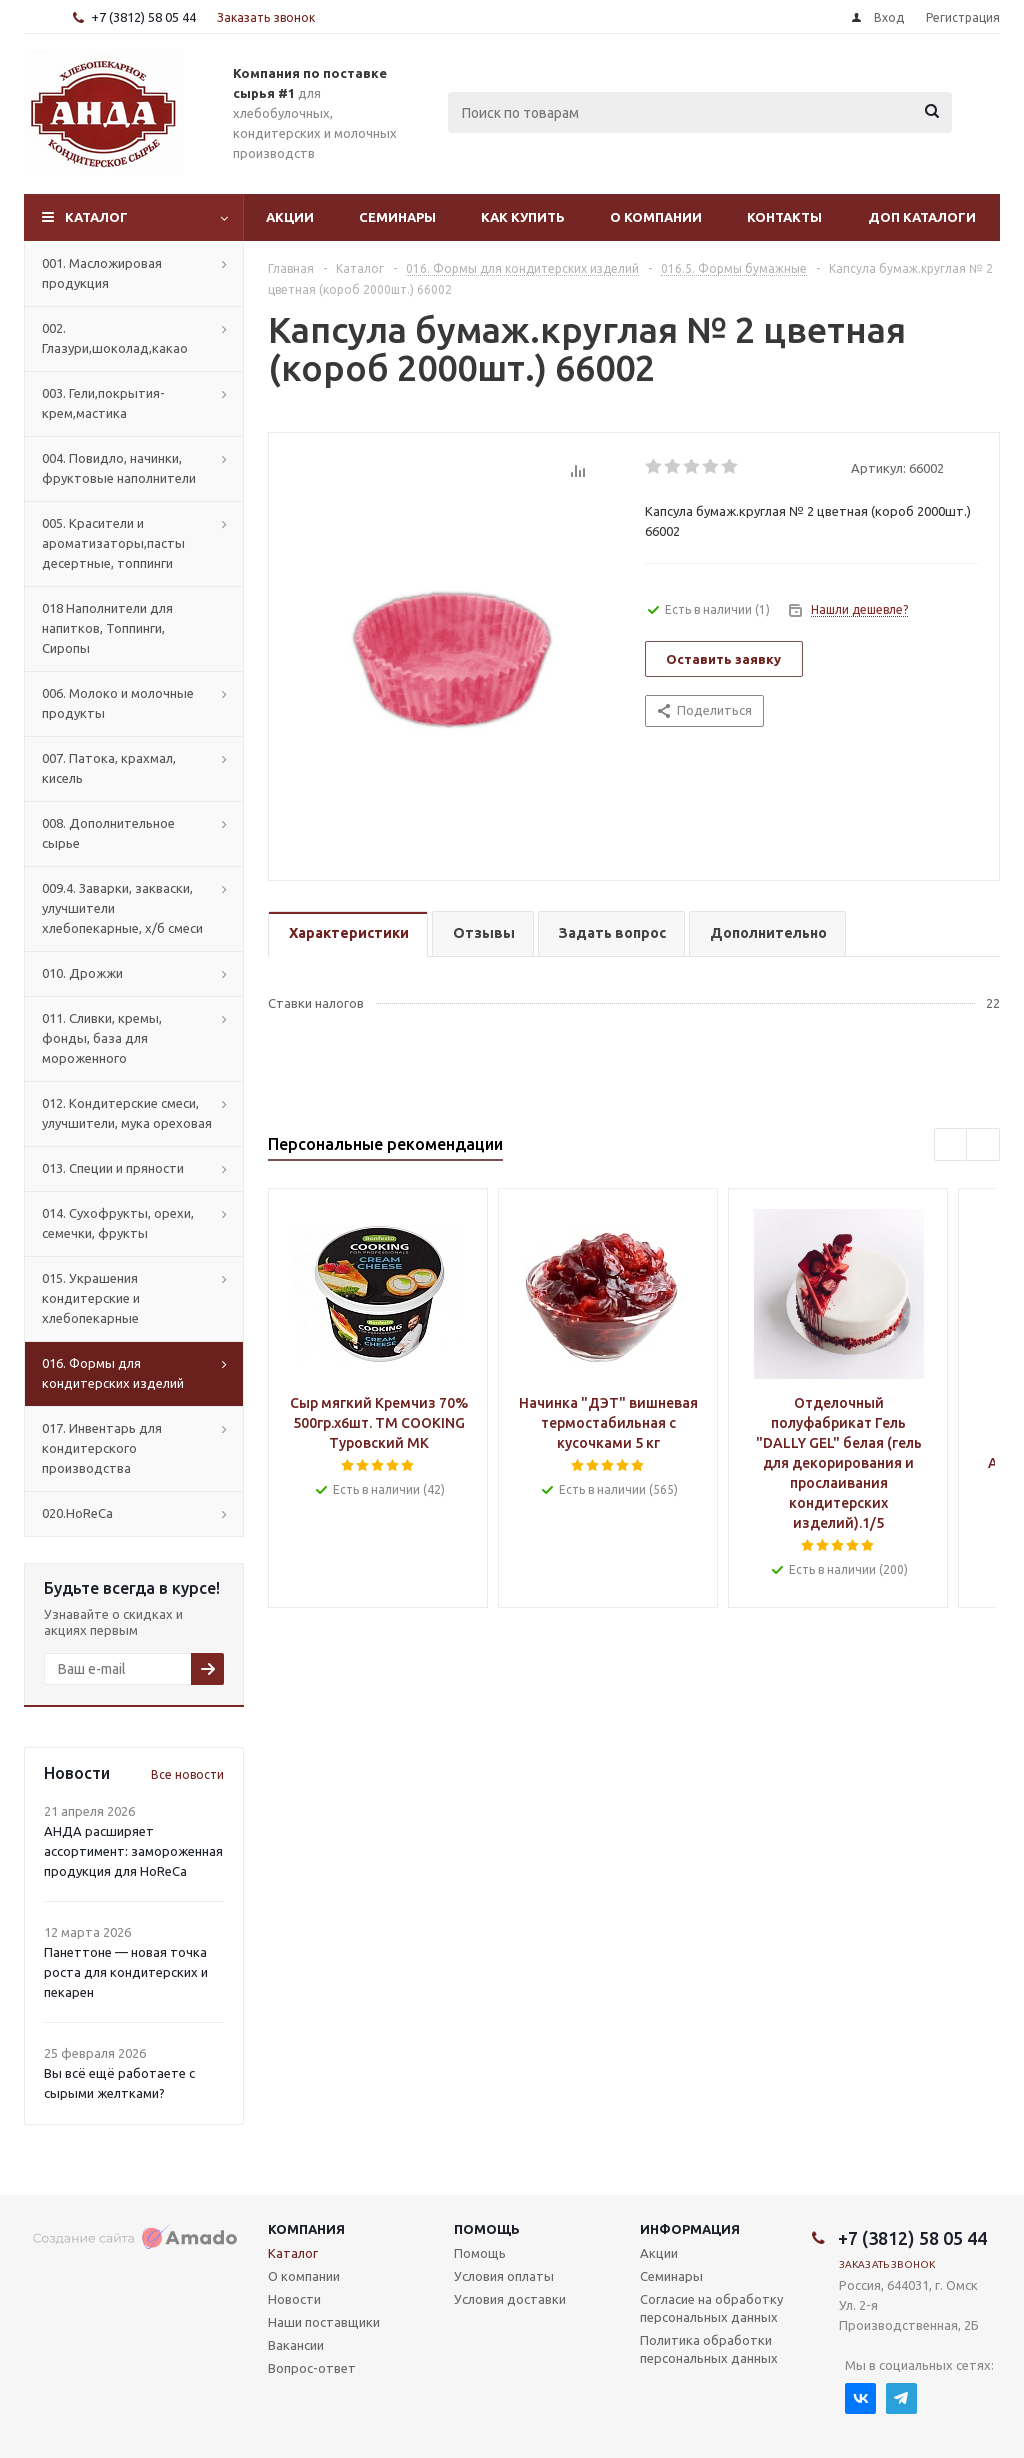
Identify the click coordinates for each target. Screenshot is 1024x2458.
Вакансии (296, 2345)
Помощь (487, 2229)
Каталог (96, 217)
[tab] (348, 934)
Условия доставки (510, 2299)
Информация (690, 2229)
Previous (951, 1145)
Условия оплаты (504, 2276)
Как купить (523, 217)
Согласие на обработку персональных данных (711, 2308)
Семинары (397, 217)
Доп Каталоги (922, 217)
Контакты (784, 217)
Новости (294, 2299)
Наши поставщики (324, 2322)
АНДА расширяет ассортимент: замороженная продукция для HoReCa (133, 1851)
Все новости (187, 1774)
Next (983, 1145)
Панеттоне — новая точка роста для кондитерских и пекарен (126, 1972)
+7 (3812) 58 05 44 (143, 17)
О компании (656, 217)
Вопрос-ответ (312, 2368)
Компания (306, 2229)
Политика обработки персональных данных (709, 2349)
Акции (290, 217)
